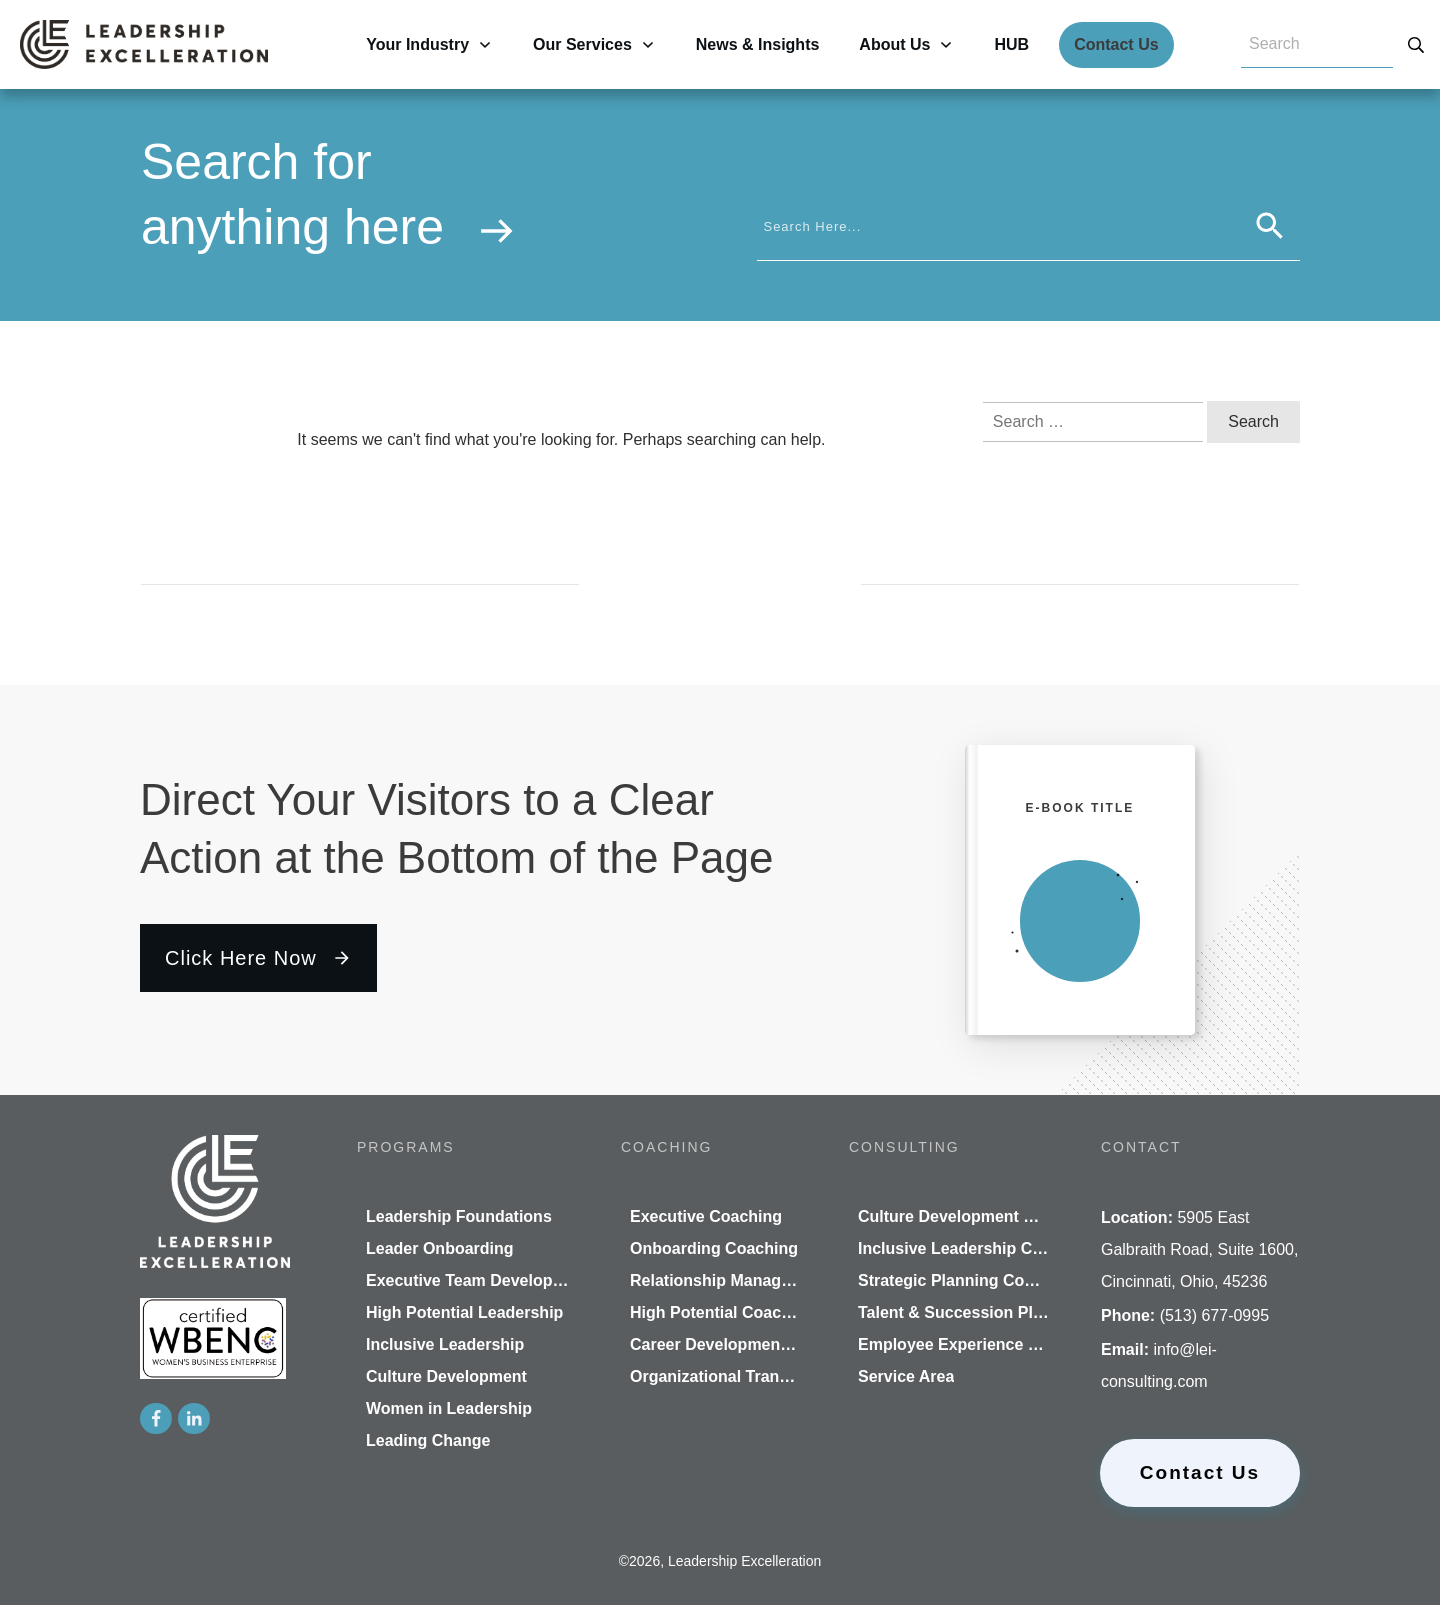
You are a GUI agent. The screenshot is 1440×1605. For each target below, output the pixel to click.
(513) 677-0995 (1214, 1315)
